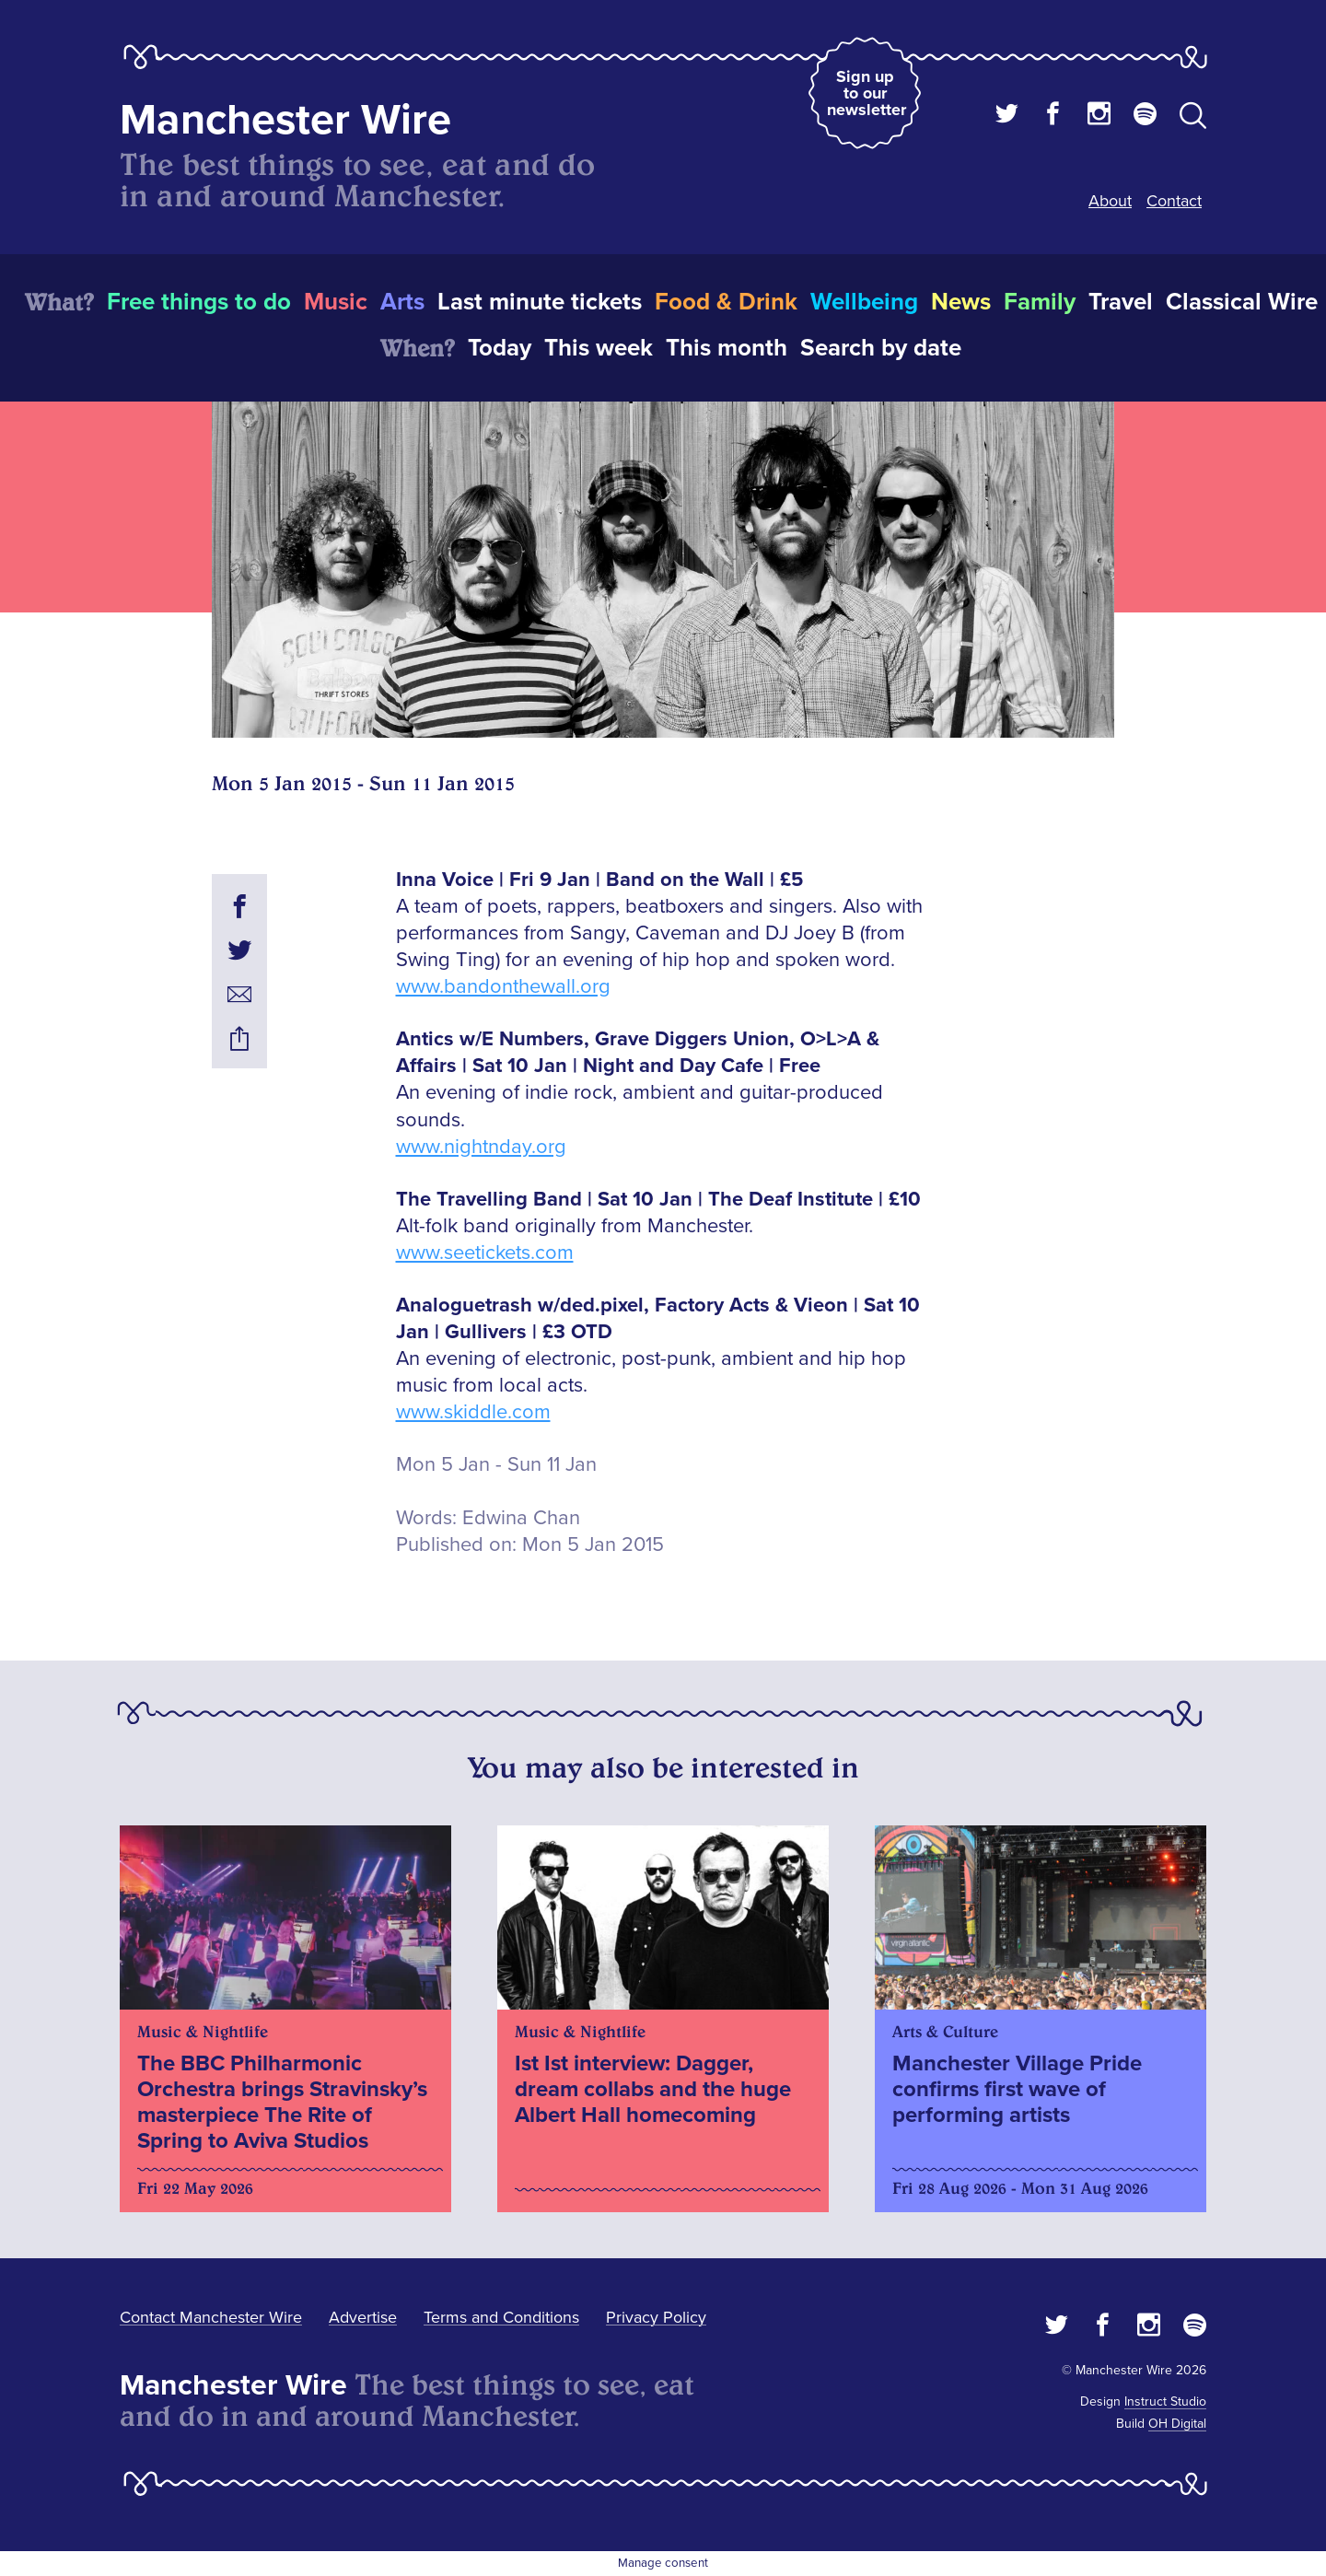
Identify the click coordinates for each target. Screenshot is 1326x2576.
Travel (1120, 302)
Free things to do (199, 302)
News (961, 302)
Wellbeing (864, 302)
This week (598, 348)
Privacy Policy (656, 2317)
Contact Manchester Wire (211, 2317)
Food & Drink (726, 302)
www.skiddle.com (473, 1412)
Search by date (880, 348)
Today (499, 348)
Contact (1174, 201)
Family (1040, 302)
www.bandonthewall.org (503, 986)
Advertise (363, 2317)
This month (726, 348)
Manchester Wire (285, 120)
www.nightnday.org (481, 1147)
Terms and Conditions (501, 2317)
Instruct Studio (1165, 2401)
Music (335, 302)
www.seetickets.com (485, 1253)
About (1110, 201)
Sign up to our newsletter (866, 93)
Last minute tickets (539, 302)
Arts (402, 302)
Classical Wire (1242, 302)
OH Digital (1177, 2423)
